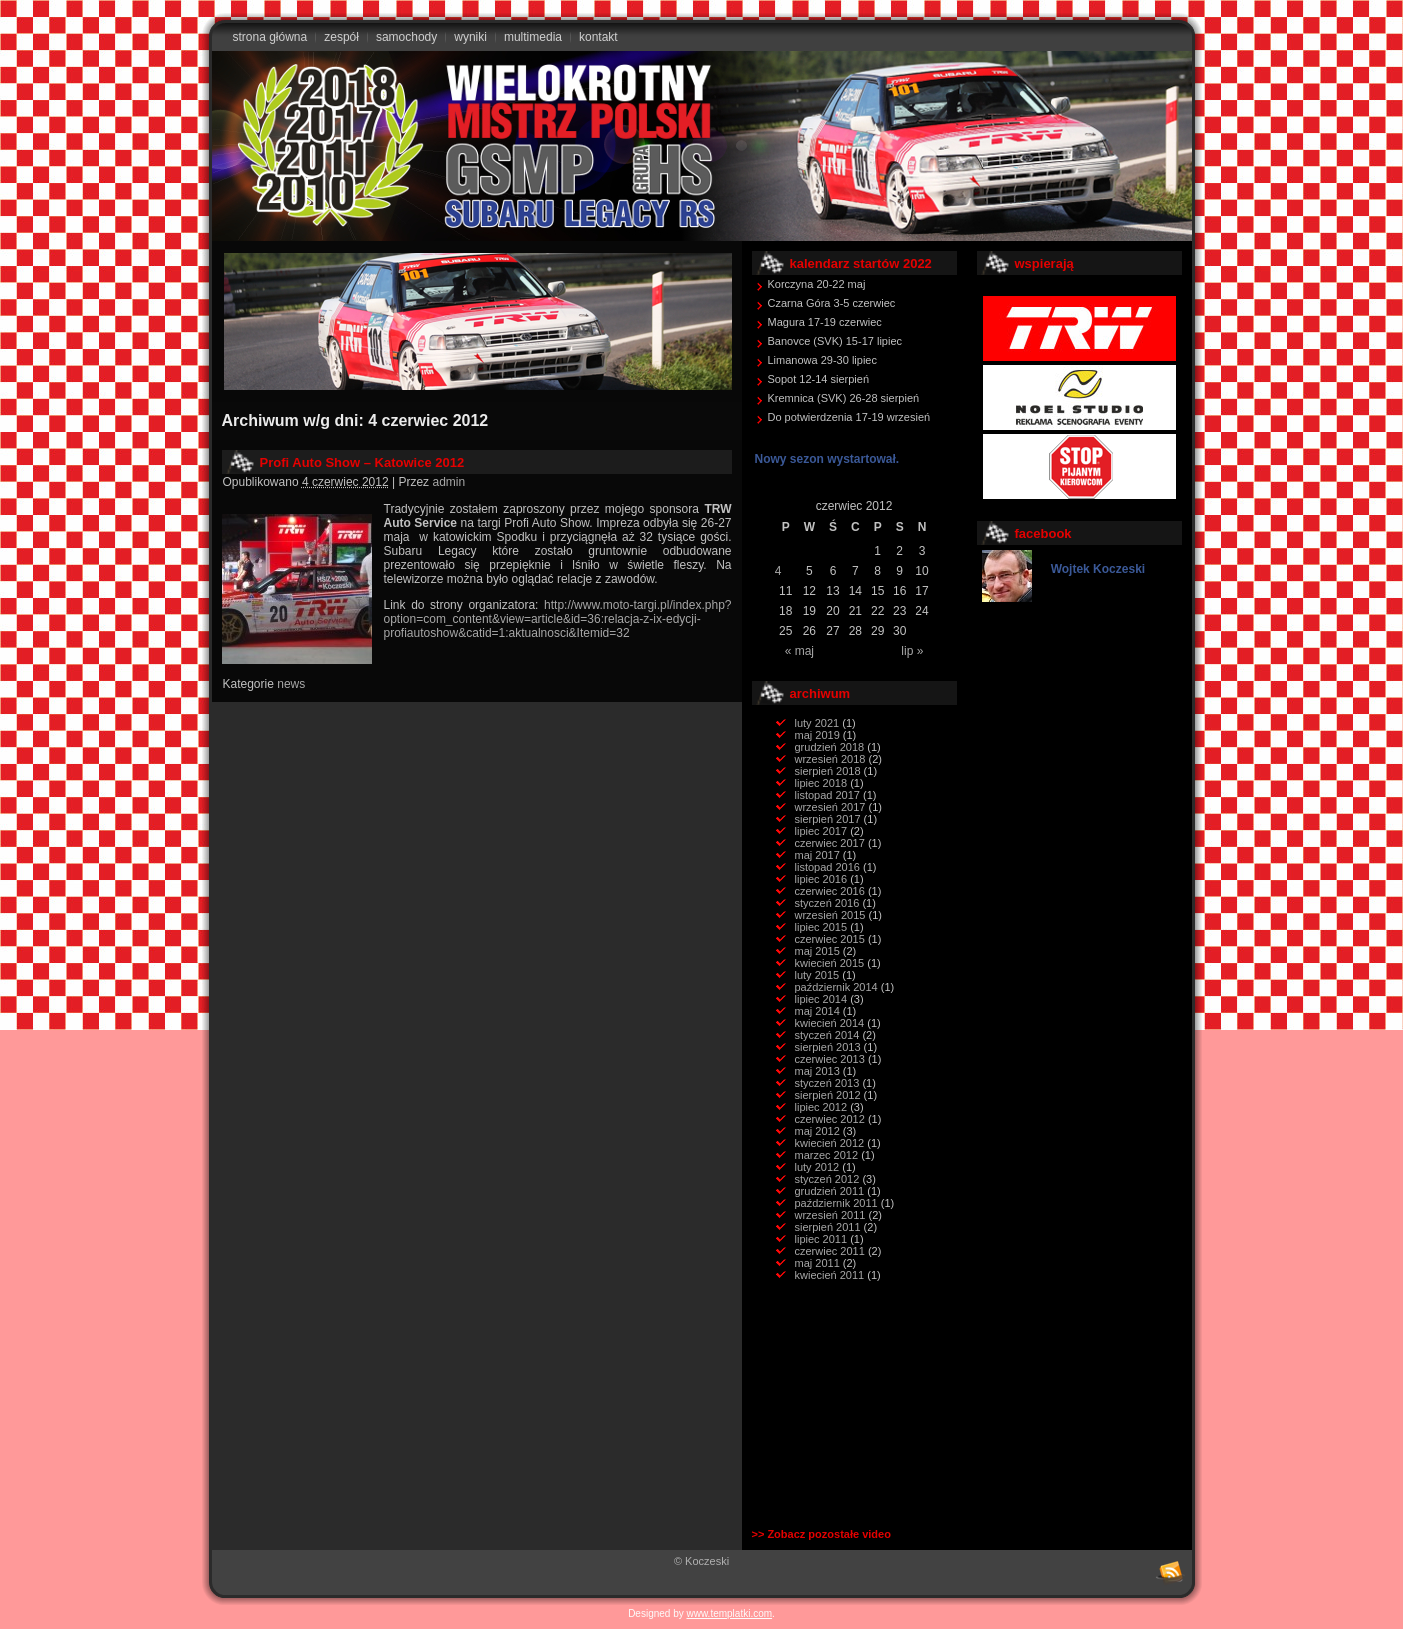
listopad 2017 (827, 795)
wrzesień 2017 (830, 807)
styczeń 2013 (827, 1083)
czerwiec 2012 (830, 1119)
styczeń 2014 (827, 1035)
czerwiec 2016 (830, 891)
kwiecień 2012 (830, 1143)
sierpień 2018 (828, 771)
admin (448, 482)
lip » (912, 651)
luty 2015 (817, 975)
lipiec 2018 (821, 783)
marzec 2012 (827, 1155)
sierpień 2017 (828, 819)
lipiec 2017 (821, 831)
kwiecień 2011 (830, 1275)
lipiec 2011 (821, 1239)
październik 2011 (836, 1203)
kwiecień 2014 (830, 1023)
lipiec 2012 (821, 1107)
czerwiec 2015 (830, 939)
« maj (799, 651)
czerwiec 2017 (830, 843)
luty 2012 (817, 1167)
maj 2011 (817, 1263)
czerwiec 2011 (830, 1251)
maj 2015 (817, 951)
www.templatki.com (730, 1613)
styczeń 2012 (827, 1179)
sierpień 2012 (828, 1095)
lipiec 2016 (821, 879)
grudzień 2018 (830, 747)
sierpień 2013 (828, 1047)
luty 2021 (817, 723)
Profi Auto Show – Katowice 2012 (362, 462)
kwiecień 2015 (830, 963)
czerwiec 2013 (830, 1059)
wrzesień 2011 (830, 1215)
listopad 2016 (827, 867)
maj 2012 (817, 1131)
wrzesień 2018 (830, 759)
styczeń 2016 (827, 903)
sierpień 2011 (828, 1227)
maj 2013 (817, 1071)
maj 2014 (817, 1011)
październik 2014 (836, 987)
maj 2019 (817, 735)
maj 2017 (817, 855)
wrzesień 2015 (830, 915)
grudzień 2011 (830, 1191)
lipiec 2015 (821, 927)
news (291, 684)
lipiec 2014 (821, 999)
